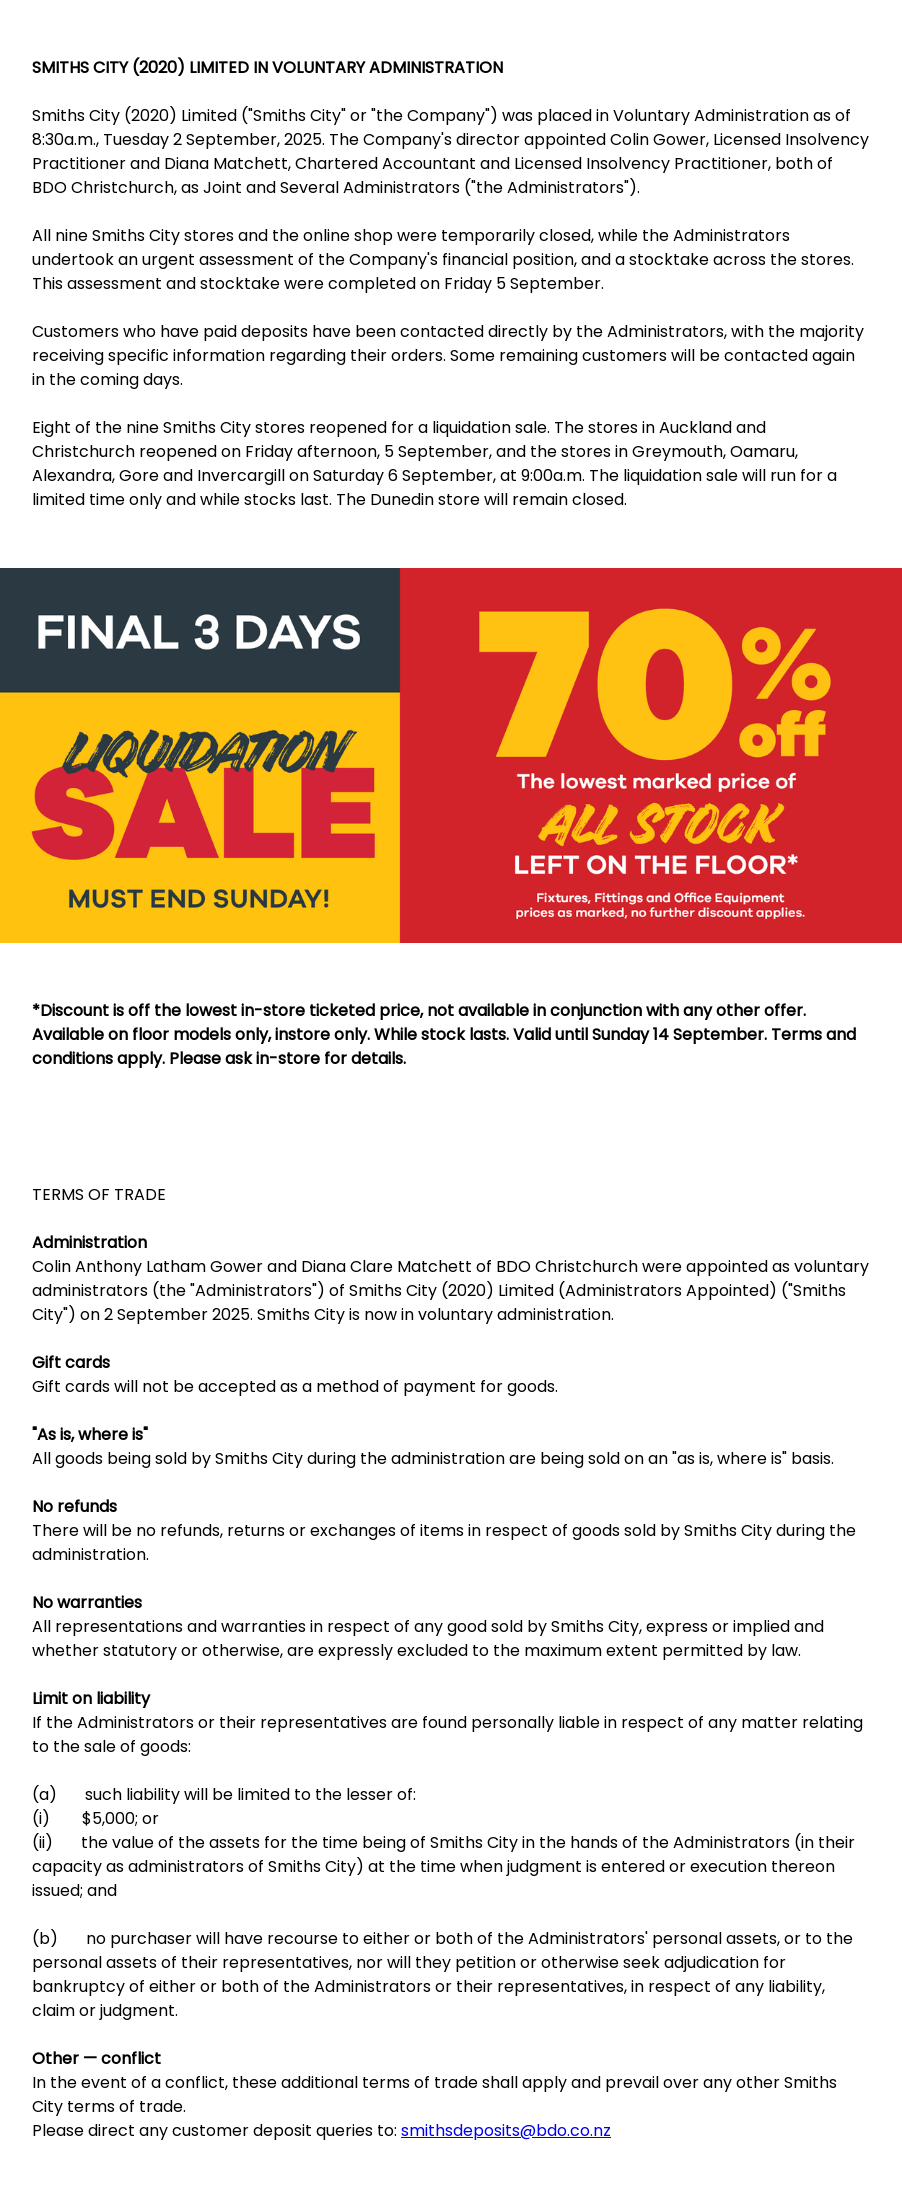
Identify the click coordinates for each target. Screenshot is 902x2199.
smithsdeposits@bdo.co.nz (506, 2130)
